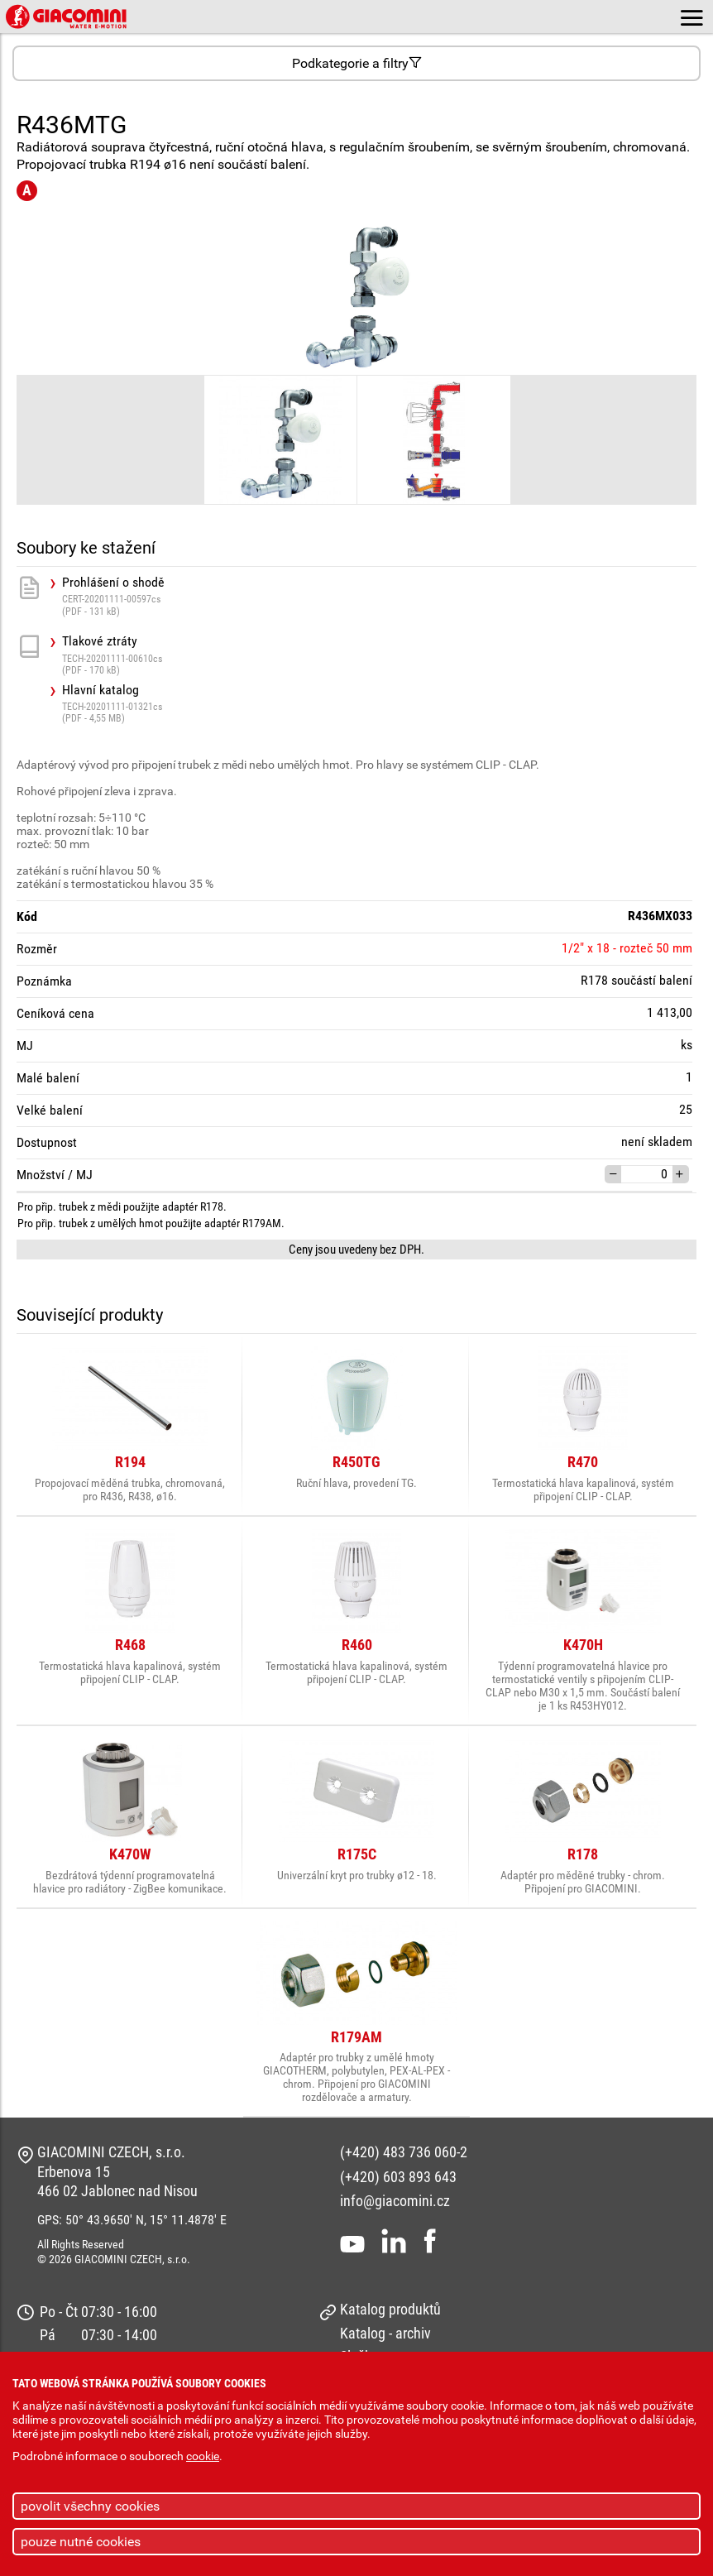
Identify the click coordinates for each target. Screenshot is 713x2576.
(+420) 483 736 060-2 (403, 2152)
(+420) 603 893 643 (398, 2176)
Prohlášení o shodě (379, 596)
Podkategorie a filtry (357, 63)
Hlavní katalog (379, 704)
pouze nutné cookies (81, 2542)
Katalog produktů (390, 2309)
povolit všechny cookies (90, 2506)
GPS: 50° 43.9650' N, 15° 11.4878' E (132, 2220)
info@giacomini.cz (395, 2200)
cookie (202, 2456)
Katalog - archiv (385, 2333)
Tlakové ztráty (379, 655)
